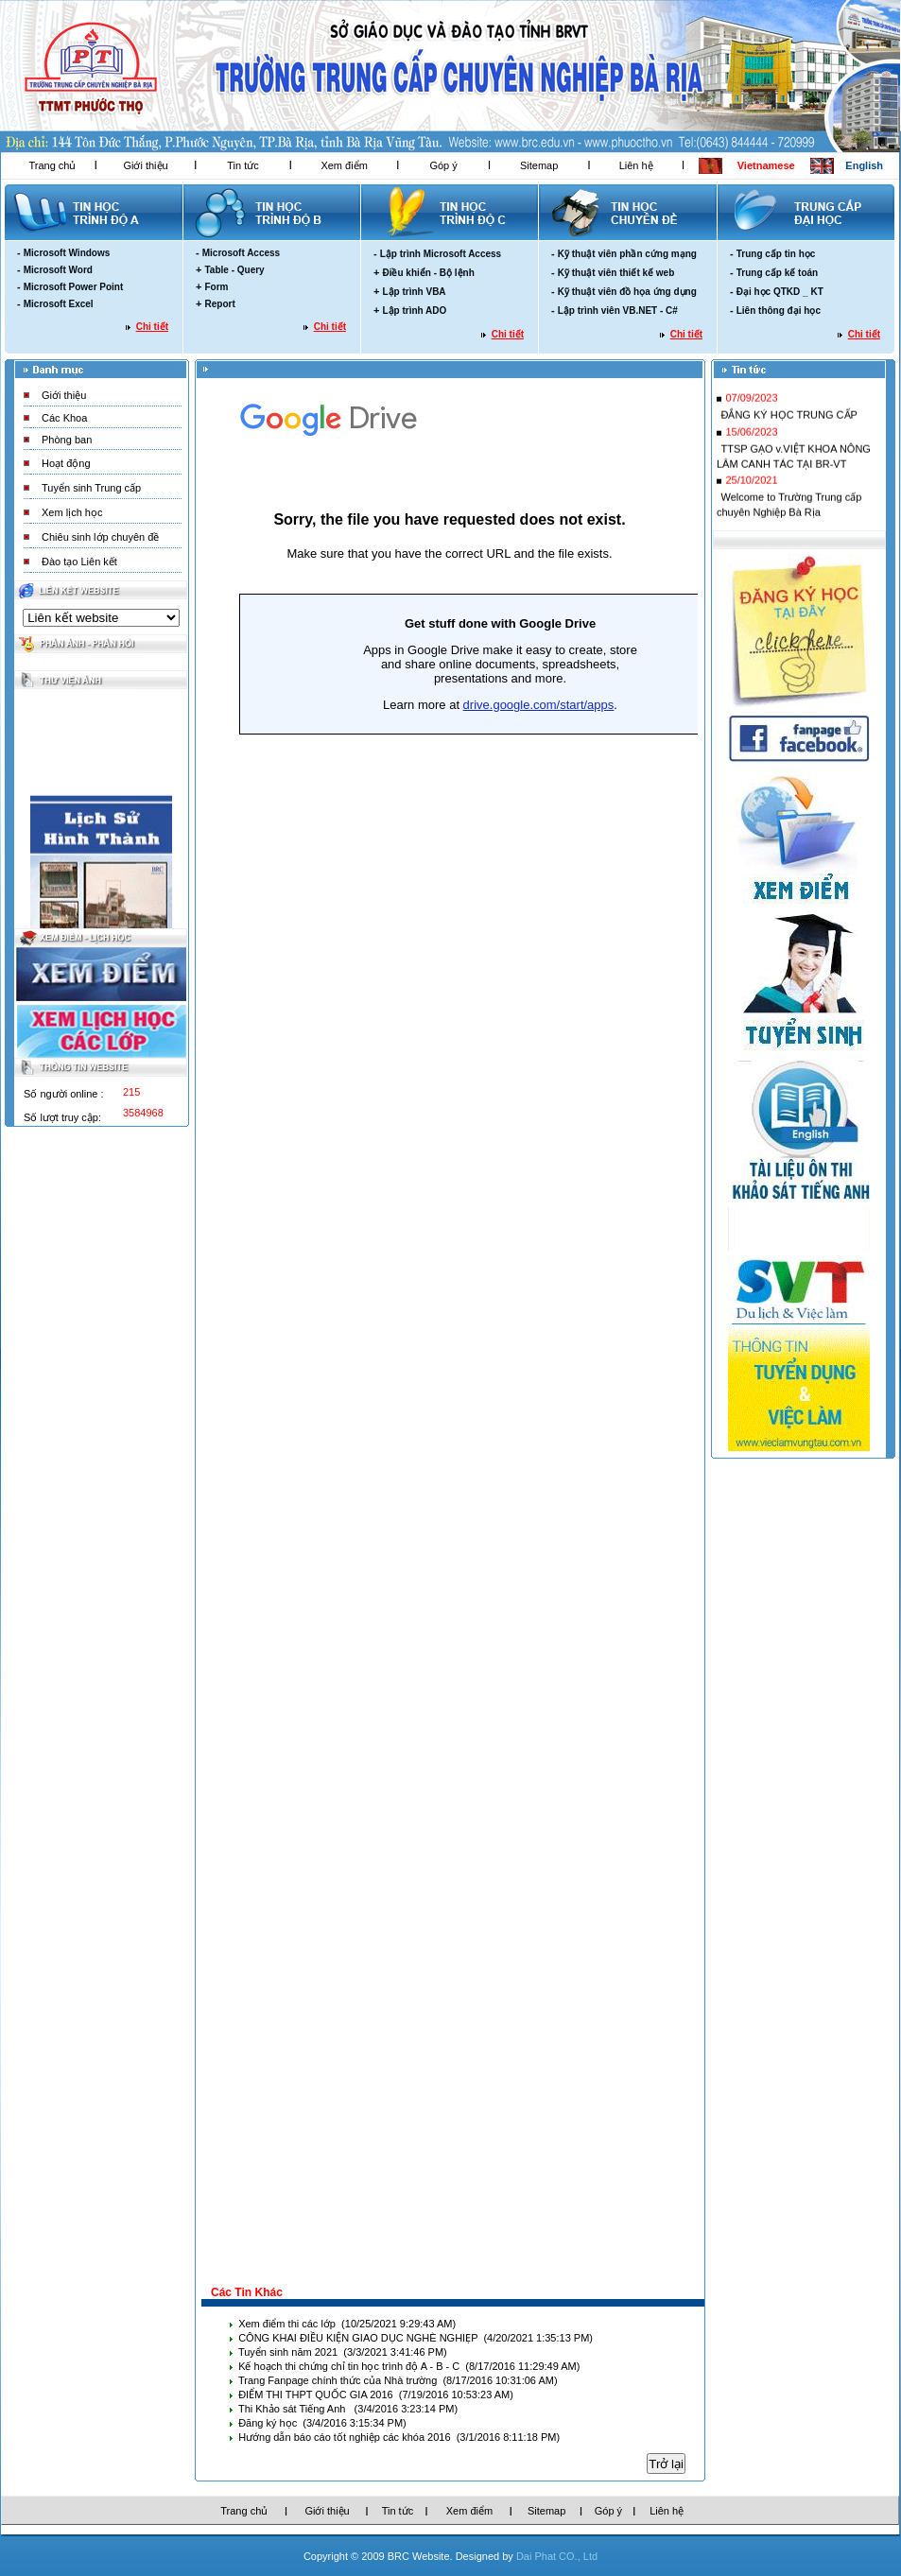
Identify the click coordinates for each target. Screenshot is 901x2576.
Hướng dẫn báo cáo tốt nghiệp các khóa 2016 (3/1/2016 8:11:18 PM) (399, 2437)
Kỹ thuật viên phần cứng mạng (627, 254)
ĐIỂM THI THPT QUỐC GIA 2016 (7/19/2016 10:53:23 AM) (375, 2394)
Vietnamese (766, 165)
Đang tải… (449, 1331)
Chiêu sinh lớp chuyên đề (100, 537)
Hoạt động (66, 463)
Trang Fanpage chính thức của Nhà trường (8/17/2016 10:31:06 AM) (398, 2380)
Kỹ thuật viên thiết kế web (616, 273)
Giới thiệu (145, 165)
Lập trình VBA (413, 291)
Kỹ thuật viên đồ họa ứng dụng (627, 291)
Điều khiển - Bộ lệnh (428, 273)
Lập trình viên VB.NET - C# (618, 310)
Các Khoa (64, 418)
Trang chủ (52, 165)
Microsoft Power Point (74, 287)
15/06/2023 (751, 436)
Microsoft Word (58, 270)
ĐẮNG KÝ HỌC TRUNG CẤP (788, 419)
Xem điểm (344, 165)
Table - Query (234, 270)
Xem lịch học (72, 512)
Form (216, 287)
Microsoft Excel (59, 304)
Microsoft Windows (67, 253)
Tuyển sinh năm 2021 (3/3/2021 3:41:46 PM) (342, 2352)
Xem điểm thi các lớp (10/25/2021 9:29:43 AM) (347, 2323)
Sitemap (539, 165)
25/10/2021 (751, 485)
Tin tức (243, 165)
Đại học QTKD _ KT (779, 291)
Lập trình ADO (414, 310)
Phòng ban (67, 439)
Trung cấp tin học (776, 254)
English (864, 165)
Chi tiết (152, 326)
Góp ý (443, 165)
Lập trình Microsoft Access (440, 254)
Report (219, 304)
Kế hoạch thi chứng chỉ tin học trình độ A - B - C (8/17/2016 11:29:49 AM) (409, 2366)
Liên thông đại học (778, 310)
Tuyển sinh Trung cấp (91, 487)
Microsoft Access (241, 253)
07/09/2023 (751, 402)
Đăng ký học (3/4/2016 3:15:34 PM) (322, 2423)
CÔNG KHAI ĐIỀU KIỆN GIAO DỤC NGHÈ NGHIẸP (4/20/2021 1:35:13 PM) (415, 2337)
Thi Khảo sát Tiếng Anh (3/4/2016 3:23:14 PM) (348, 2408)
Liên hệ (636, 165)
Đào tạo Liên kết (79, 561)
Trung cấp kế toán (777, 273)
